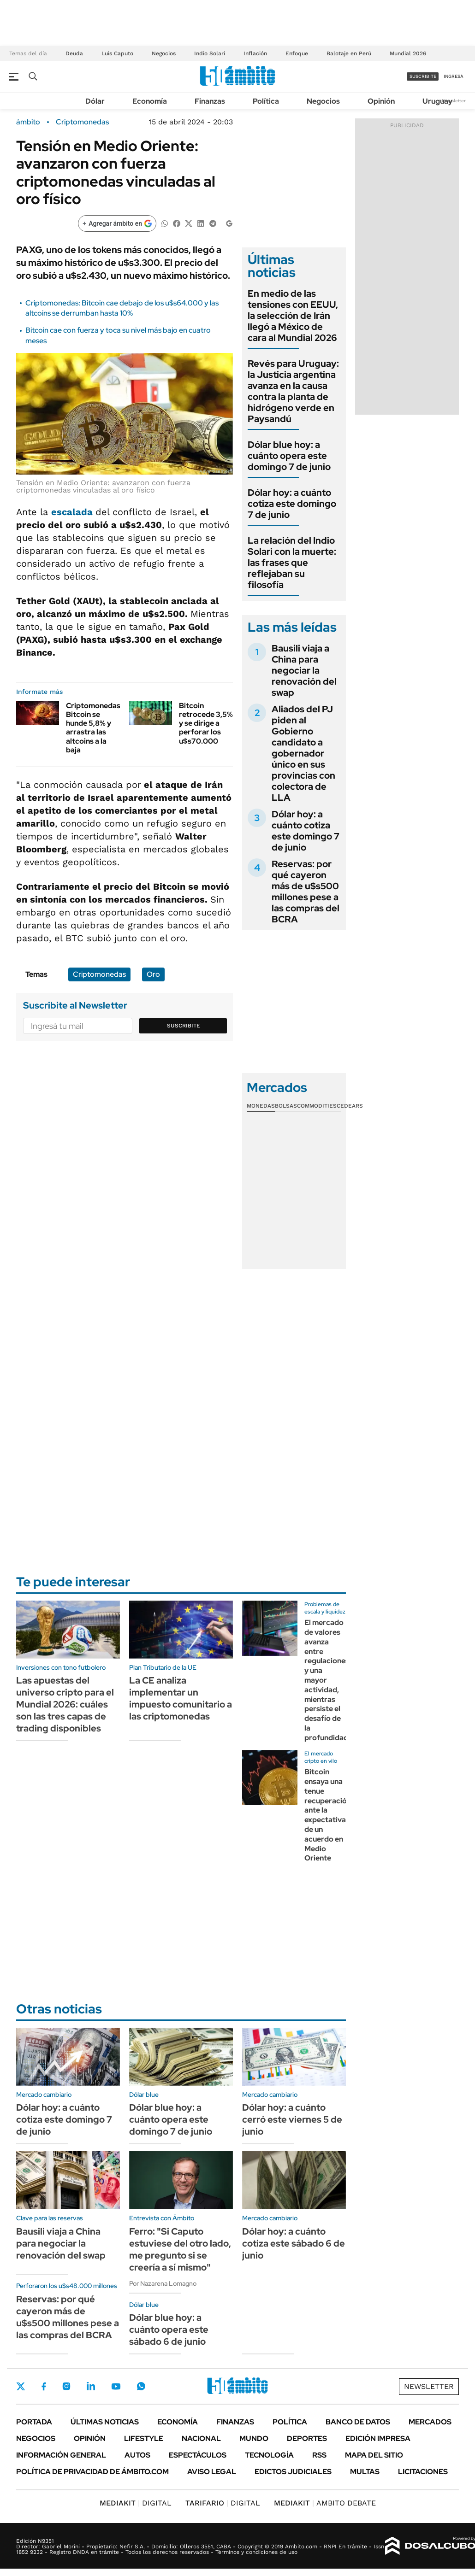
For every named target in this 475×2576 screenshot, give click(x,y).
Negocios (164, 53)
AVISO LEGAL (211, 2471)
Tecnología (269, 2455)
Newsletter (454, 100)
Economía (149, 101)
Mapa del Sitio (374, 2455)
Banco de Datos (358, 2422)
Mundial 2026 (408, 53)
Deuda (74, 53)
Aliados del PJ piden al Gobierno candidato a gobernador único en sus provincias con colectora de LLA (303, 753)
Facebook (44, 2386)
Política (266, 101)
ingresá (453, 76)
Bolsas (286, 1106)
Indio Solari (209, 53)
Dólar (95, 101)
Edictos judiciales (293, 2471)
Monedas (261, 1106)
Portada (34, 2422)
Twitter (20, 2386)
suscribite (423, 76)
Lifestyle (143, 2438)
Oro (153, 974)
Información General (61, 2455)
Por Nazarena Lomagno (162, 2283)
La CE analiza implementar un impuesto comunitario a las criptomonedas (180, 1698)
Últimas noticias (105, 2422)
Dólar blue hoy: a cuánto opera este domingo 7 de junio (289, 456)
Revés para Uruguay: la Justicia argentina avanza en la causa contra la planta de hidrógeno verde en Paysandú (293, 391)
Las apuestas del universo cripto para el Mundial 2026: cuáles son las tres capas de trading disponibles (65, 1704)
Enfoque (296, 53)
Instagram (66, 2386)
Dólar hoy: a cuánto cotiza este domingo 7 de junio (292, 504)
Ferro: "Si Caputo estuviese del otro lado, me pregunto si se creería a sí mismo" (180, 2249)
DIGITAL (136, 2503)
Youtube (115, 2386)
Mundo (253, 2438)
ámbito (28, 122)
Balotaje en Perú (349, 53)
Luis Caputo (117, 53)
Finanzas (210, 101)
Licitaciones (423, 2471)
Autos (137, 2455)
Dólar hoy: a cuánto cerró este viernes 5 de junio (292, 2119)
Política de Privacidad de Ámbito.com (92, 2471)
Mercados (430, 2422)
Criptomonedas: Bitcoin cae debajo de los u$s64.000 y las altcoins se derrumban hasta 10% (122, 308)
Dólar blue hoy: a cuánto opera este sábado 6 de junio (168, 2329)
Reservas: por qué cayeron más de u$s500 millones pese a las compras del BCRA (305, 891)
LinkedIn (91, 2386)
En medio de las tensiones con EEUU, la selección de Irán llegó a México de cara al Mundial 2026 (293, 316)
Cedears (350, 1106)
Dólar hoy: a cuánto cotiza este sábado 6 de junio (293, 2243)
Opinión (381, 101)
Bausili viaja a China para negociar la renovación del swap (304, 670)
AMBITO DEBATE (325, 2503)
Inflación (255, 53)
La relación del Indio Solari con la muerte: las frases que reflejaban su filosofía (292, 562)
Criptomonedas (82, 122)
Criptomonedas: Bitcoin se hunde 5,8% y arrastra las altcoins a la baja (94, 728)
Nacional (201, 2438)
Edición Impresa (377, 2438)
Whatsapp (141, 2386)
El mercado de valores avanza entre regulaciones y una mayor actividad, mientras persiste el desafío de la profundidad (326, 1680)
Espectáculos (197, 2455)
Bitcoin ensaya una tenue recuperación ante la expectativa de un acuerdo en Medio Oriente (327, 1815)
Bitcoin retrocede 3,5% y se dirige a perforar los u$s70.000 (206, 723)
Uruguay (437, 101)
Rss (319, 2455)
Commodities (317, 1106)
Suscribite (183, 1025)
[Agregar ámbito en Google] (117, 223)
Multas (365, 2471)
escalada (73, 511)
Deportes (307, 2438)
